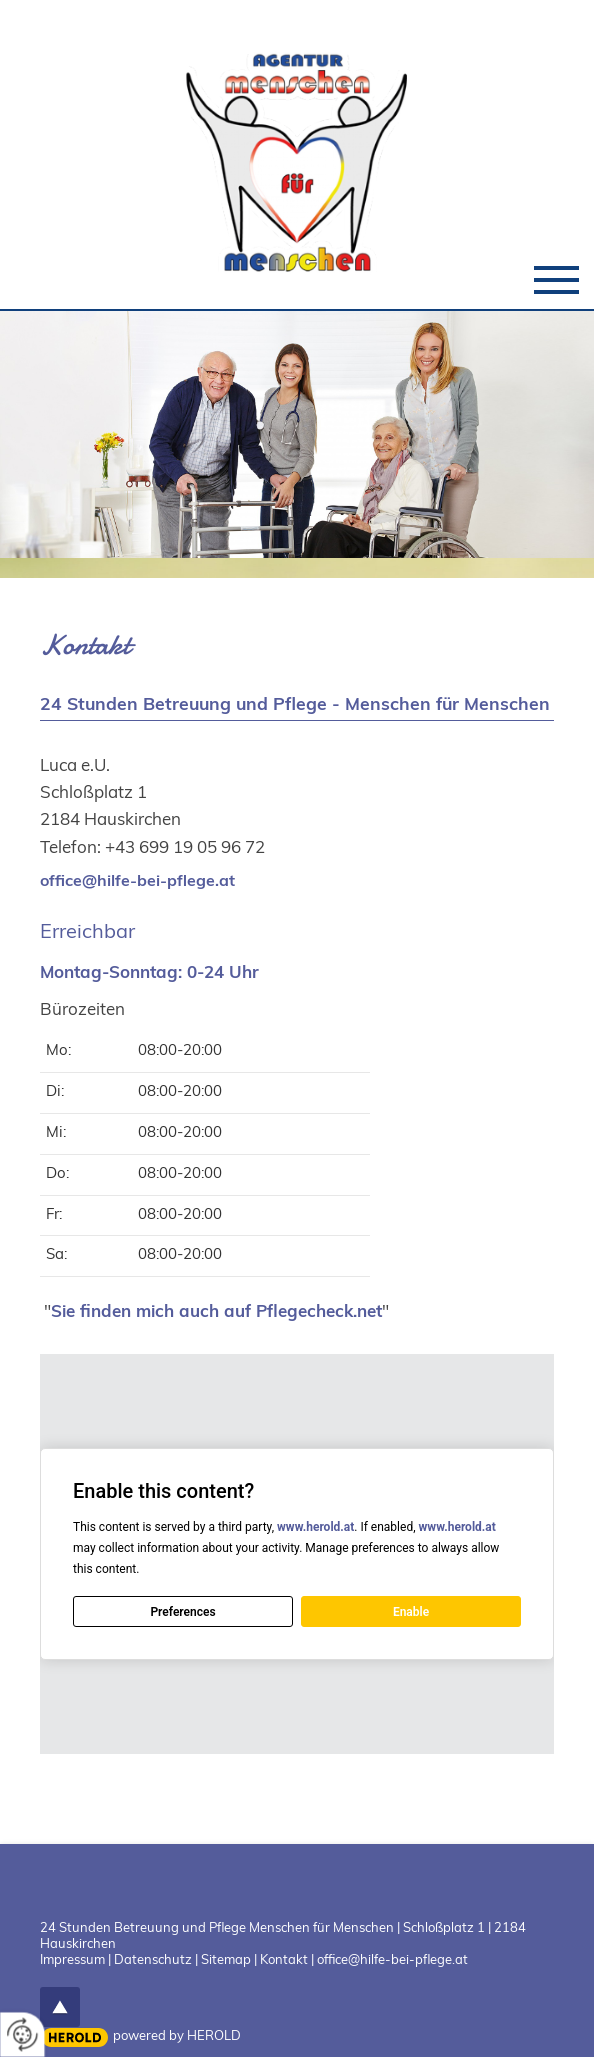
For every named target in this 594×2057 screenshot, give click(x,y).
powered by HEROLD (177, 2035)
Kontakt (284, 1959)
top (60, 2007)
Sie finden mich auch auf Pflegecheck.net (216, 1310)
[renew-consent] (22, 2034)
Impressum (72, 1959)
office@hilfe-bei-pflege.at (137, 880)
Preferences (182, 1612)
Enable (411, 1612)
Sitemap (226, 1959)
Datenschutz (153, 1959)
